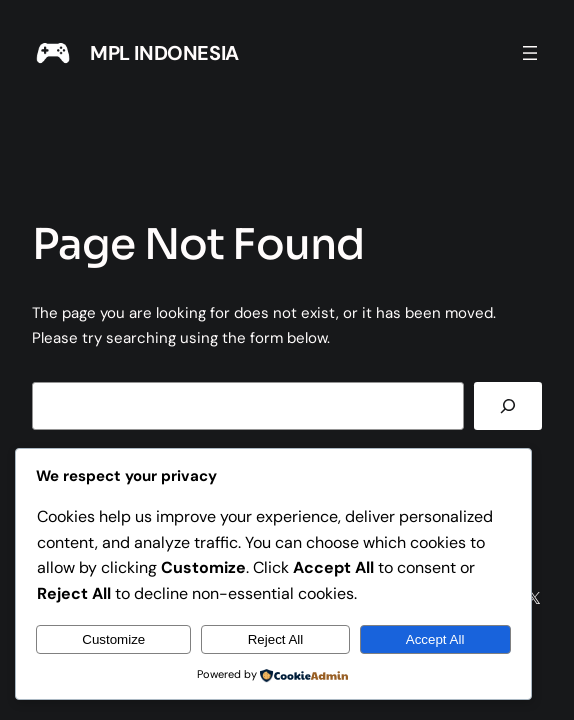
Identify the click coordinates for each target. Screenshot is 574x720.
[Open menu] (530, 53)
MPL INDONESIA (164, 53)
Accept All (435, 639)
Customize (113, 639)
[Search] (508, 406)
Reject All (276, 639)
